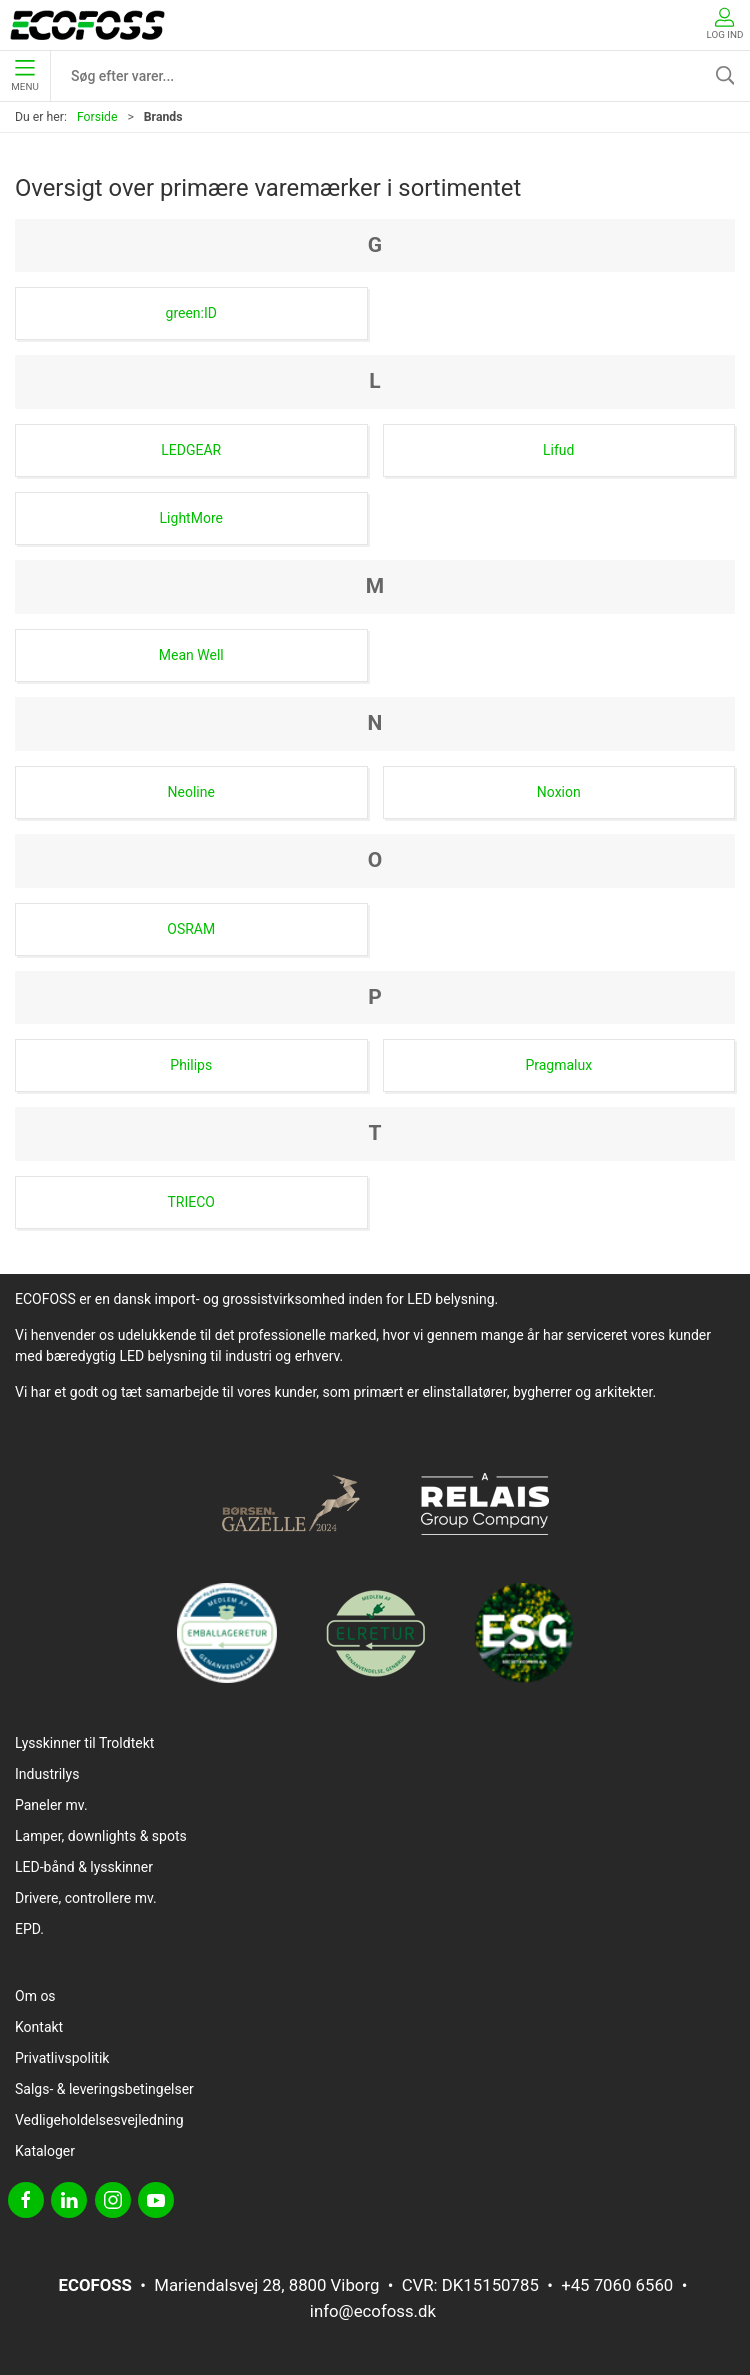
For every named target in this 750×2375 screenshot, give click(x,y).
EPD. (29, 1929)
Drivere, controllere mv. (86, 1898)
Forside (97, 117)
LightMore (191, 518)
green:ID (191, 313)
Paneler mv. (51, 1805)
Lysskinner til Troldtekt (84, 1743)
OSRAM (191, 929)
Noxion (559, 792)
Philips (191, 1065)
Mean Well (191, 655)
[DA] (87, 25)
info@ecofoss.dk (373, 2311)
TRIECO (192, 1202)
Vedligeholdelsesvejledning (99, 2120)
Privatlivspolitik (62, 2058)
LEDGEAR (191, 450)
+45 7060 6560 (617, 2285)
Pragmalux (558, 1065)
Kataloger (45, 2151)
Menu (24, 76)
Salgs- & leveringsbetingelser (104, 2089)
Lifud (558, 450)
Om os (35, 1996)
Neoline (191, 792)
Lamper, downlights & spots (101, 1836)
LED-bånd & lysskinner (84, 1867)
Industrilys (47, 1774)
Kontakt (39, 2027)
